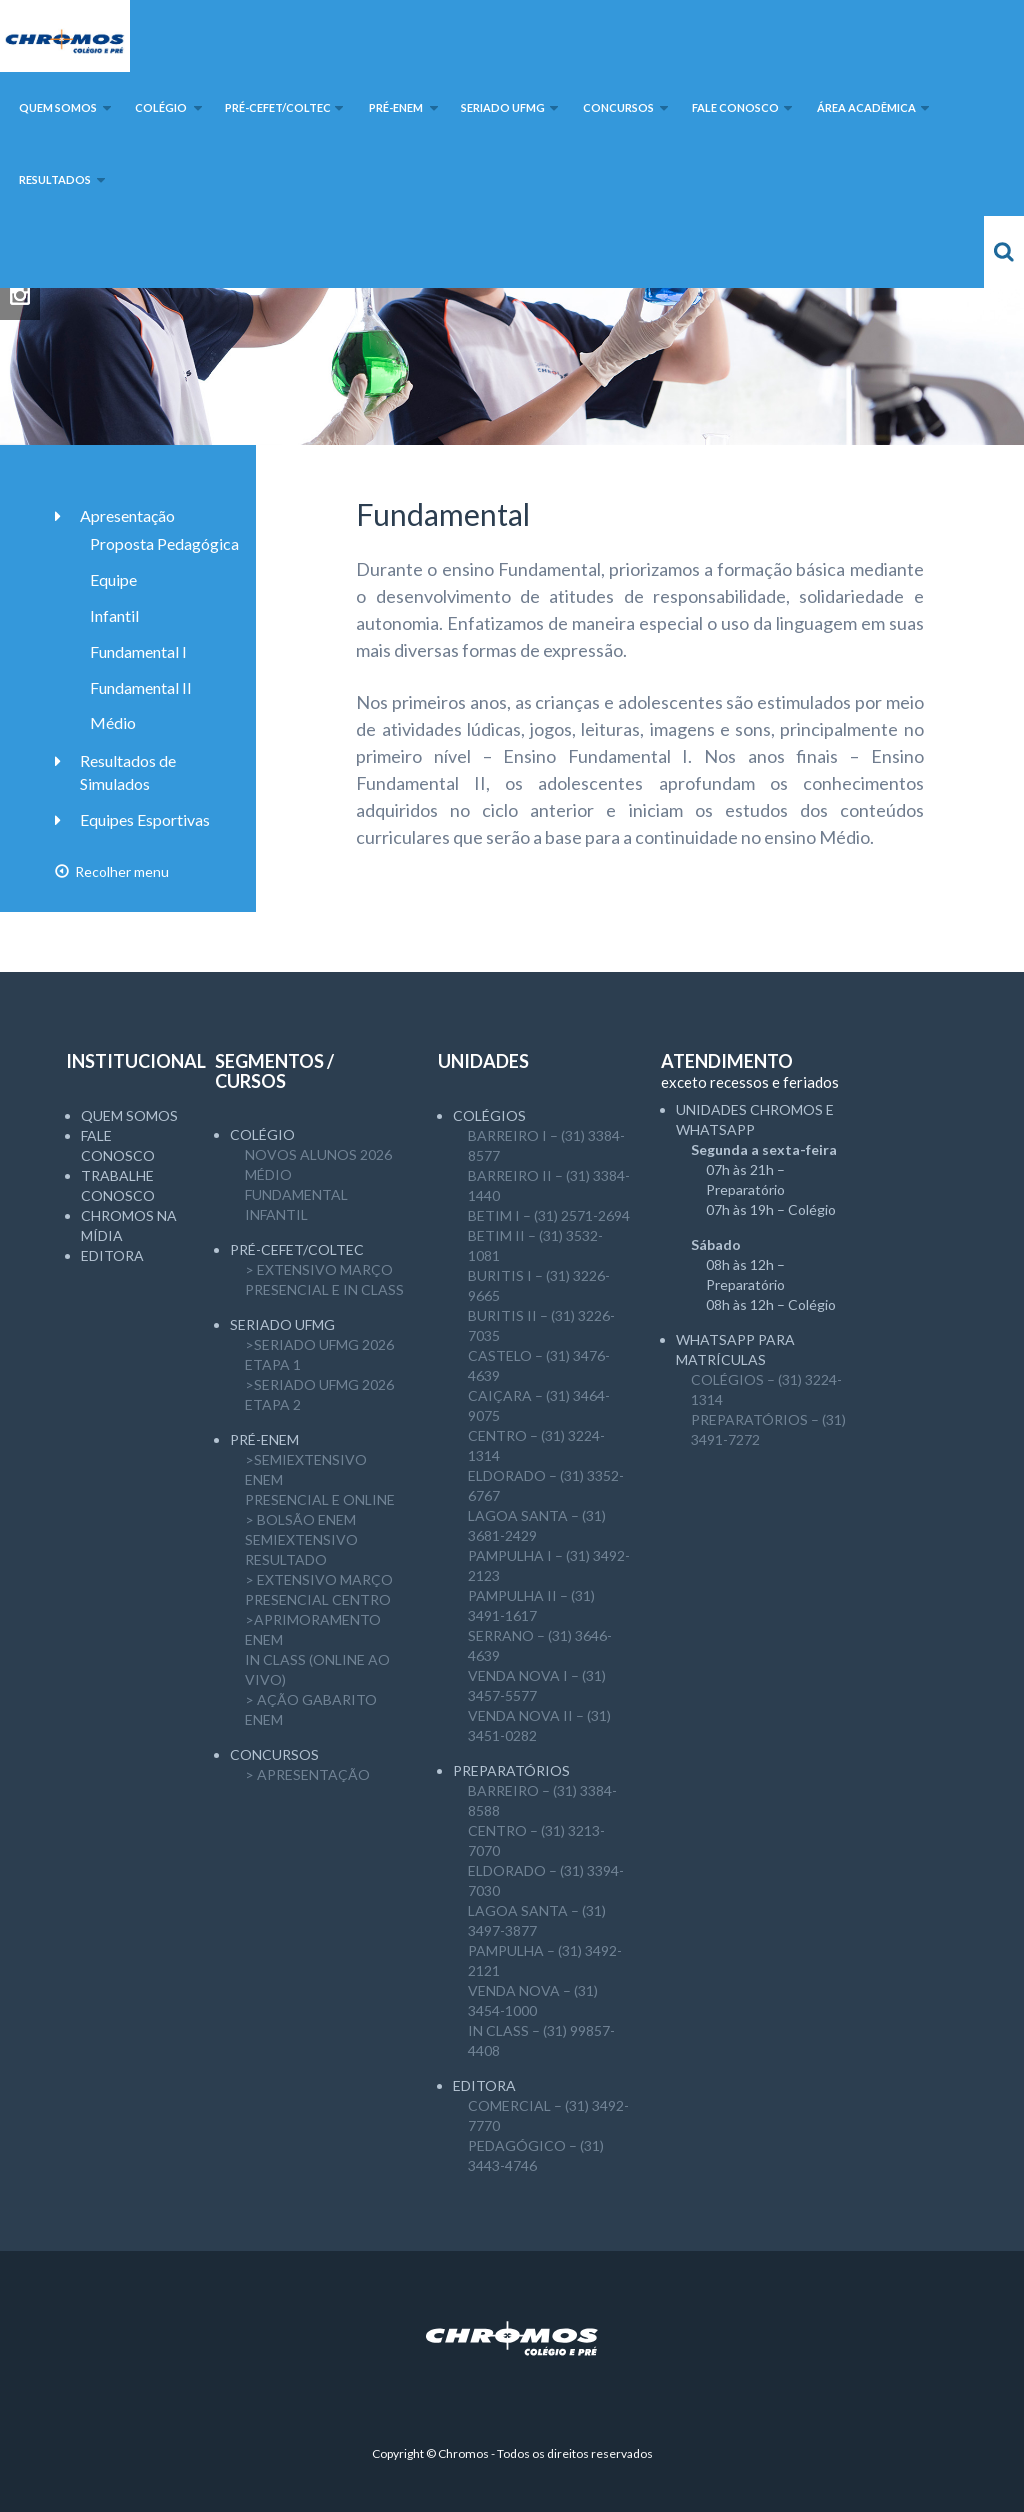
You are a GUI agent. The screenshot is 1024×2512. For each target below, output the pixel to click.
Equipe (113, 579)
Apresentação (127, 515)
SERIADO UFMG (282, 1324)
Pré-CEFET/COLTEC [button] (278, 107)
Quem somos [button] (58, 107)
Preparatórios (511, 1770)
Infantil (114, 615)
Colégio (262, 1134)
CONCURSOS (274, 1754)
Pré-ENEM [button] (396, 107)
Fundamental (296, 1194)
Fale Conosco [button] (735, 107)
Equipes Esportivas (145, 819)
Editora (112, 1255)
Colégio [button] (161, 107)
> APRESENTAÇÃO (307, 1774)
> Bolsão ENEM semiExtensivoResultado (301, 1539)
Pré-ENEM (264, 1439)
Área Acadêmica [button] (866, 107)
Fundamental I (138, 651)
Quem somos (129, 1115)
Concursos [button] (618, 107)
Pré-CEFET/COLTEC (297, 1249)
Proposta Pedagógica (164, 543)
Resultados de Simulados (128, 772)
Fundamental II (141, 687)
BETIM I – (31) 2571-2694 (549, 1215)
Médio (113, 722)
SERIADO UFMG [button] (503, 107)
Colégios (489, 1115)
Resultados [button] (55, 179)
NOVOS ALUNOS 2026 (318, 1154)
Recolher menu (112, 871)
